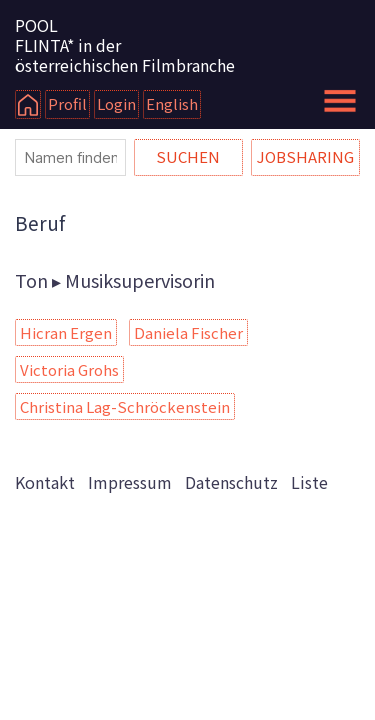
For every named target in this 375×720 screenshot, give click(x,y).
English (172, 103)
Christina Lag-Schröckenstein (125, 406)
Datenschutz (231, 482)
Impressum (130, 482)
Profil (67, 103)
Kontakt (45, 482)
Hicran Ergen (66, 332)
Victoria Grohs (69, 369)
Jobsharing (305, 156)
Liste (309, 482)
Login (116, 103)
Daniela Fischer (188, 332)
